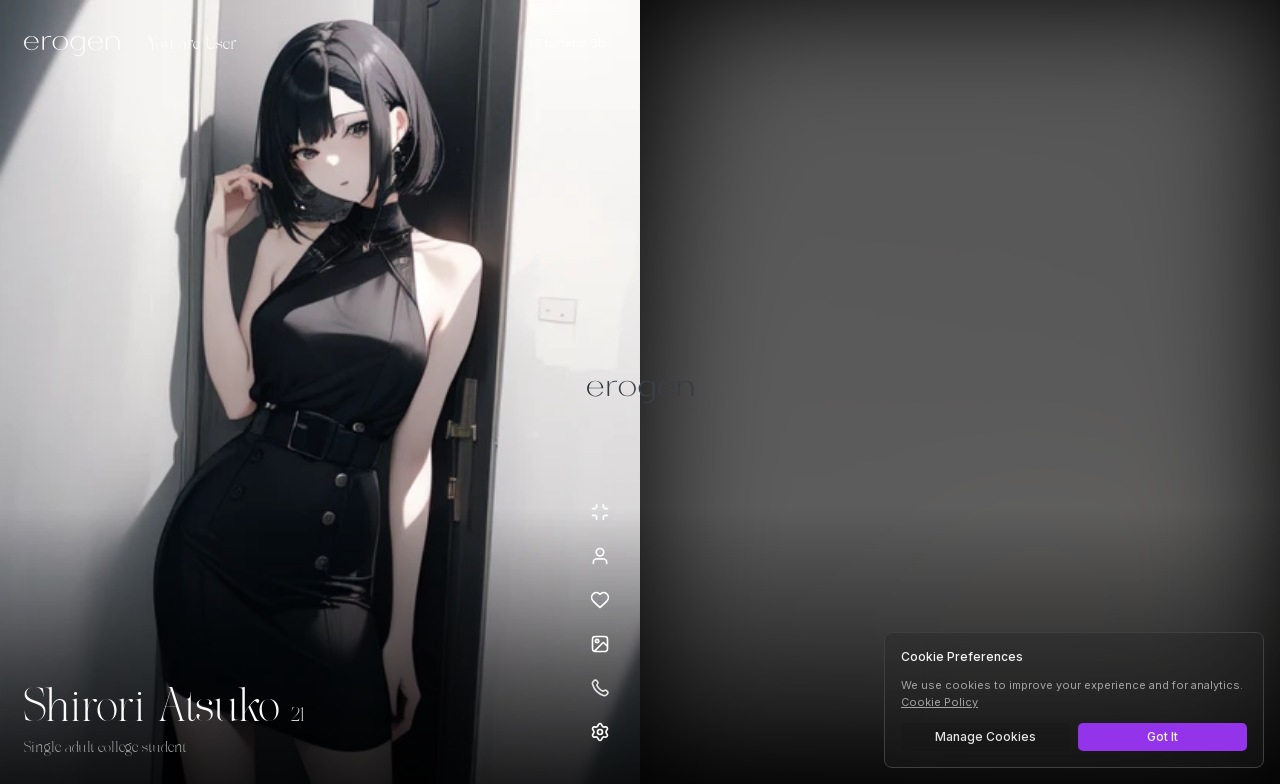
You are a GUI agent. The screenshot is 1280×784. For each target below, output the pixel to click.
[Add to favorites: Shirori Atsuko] (600, 600)
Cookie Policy (939, 702)
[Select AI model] (567, 43)
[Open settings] (600, 732)
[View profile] (600, 556)
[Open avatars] (600, 644)
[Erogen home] (77, 45)
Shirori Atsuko (151, 708)
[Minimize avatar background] (600, 512)
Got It (1162, 736)
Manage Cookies (985, 736)
